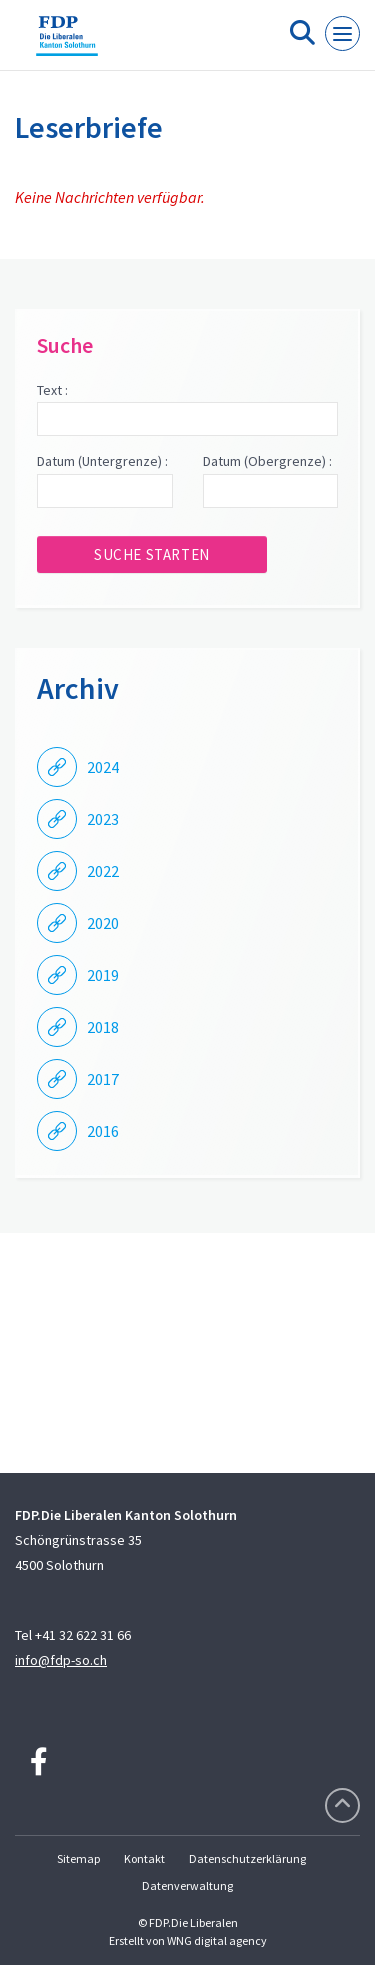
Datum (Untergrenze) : (102, 461)
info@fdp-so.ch (61, 1660)
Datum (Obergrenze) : (267, 461)
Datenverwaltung (187, 1885)
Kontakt (144, 1858)
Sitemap (78, 1858)
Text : (52, 390)
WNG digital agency (217, 1940)
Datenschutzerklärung (247, 1858)
